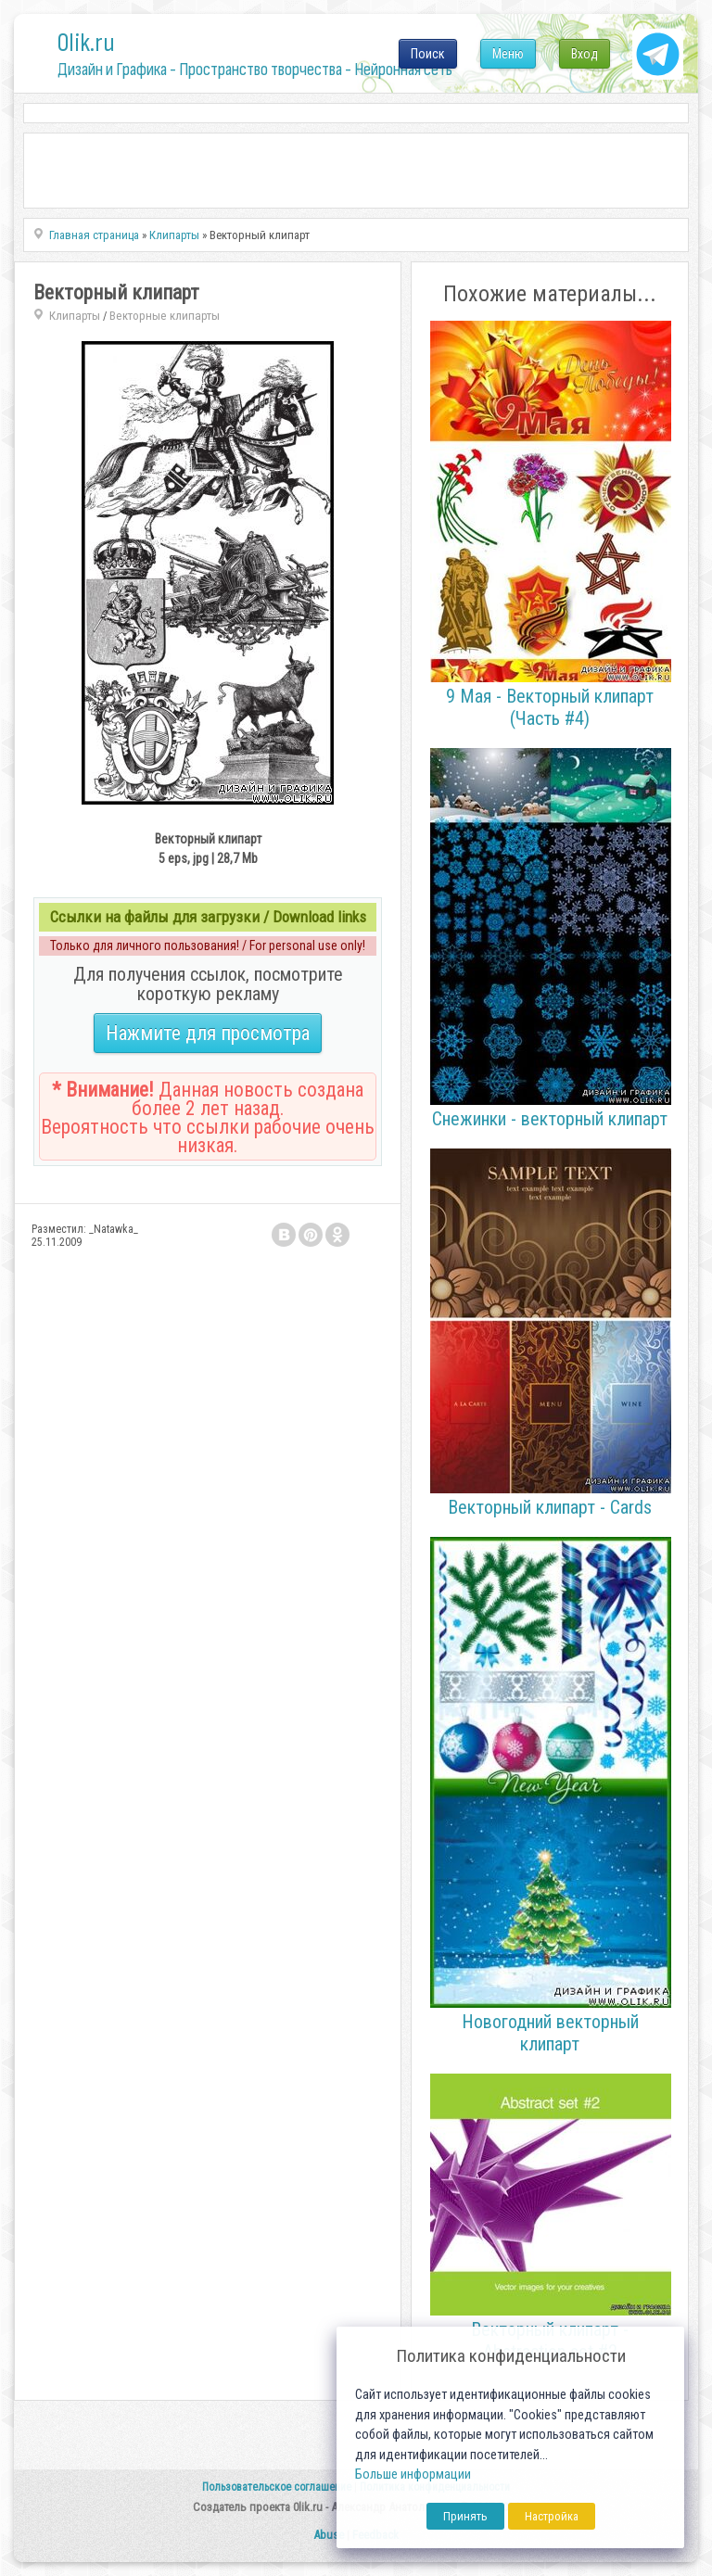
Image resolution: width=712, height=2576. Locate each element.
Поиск (428, 53)
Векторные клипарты (164, 316)
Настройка (551, 2516)
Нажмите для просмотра (208, 1033)
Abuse (328, 2535)
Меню (508, 53)
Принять (465, 2516)
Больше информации (413, 2474)
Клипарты (74, 316)
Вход (584, 53)
